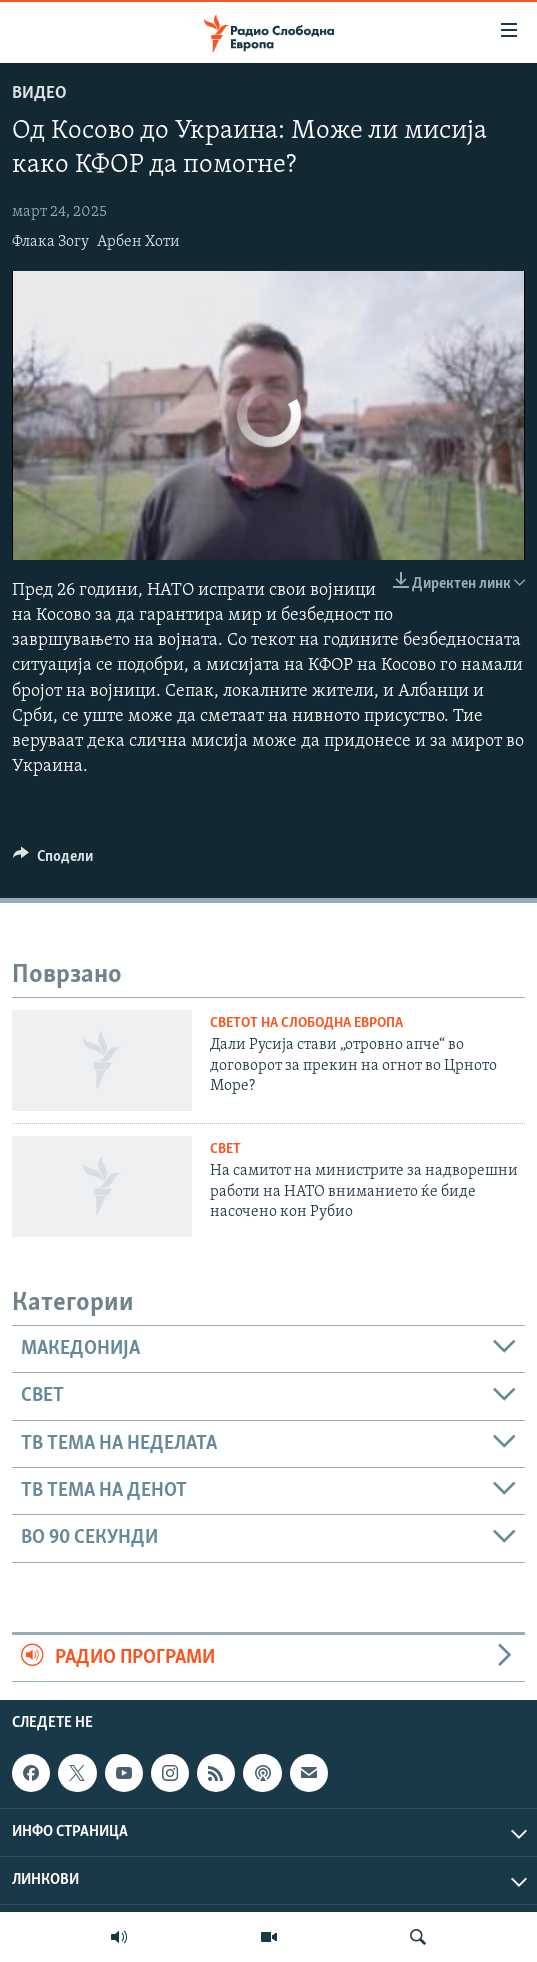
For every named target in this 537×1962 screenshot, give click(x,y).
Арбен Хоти (138, 242)
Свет (225, 1149)
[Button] (53, 861)
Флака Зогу (50, 242)
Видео (39, 93)
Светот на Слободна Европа (306, 1023)
